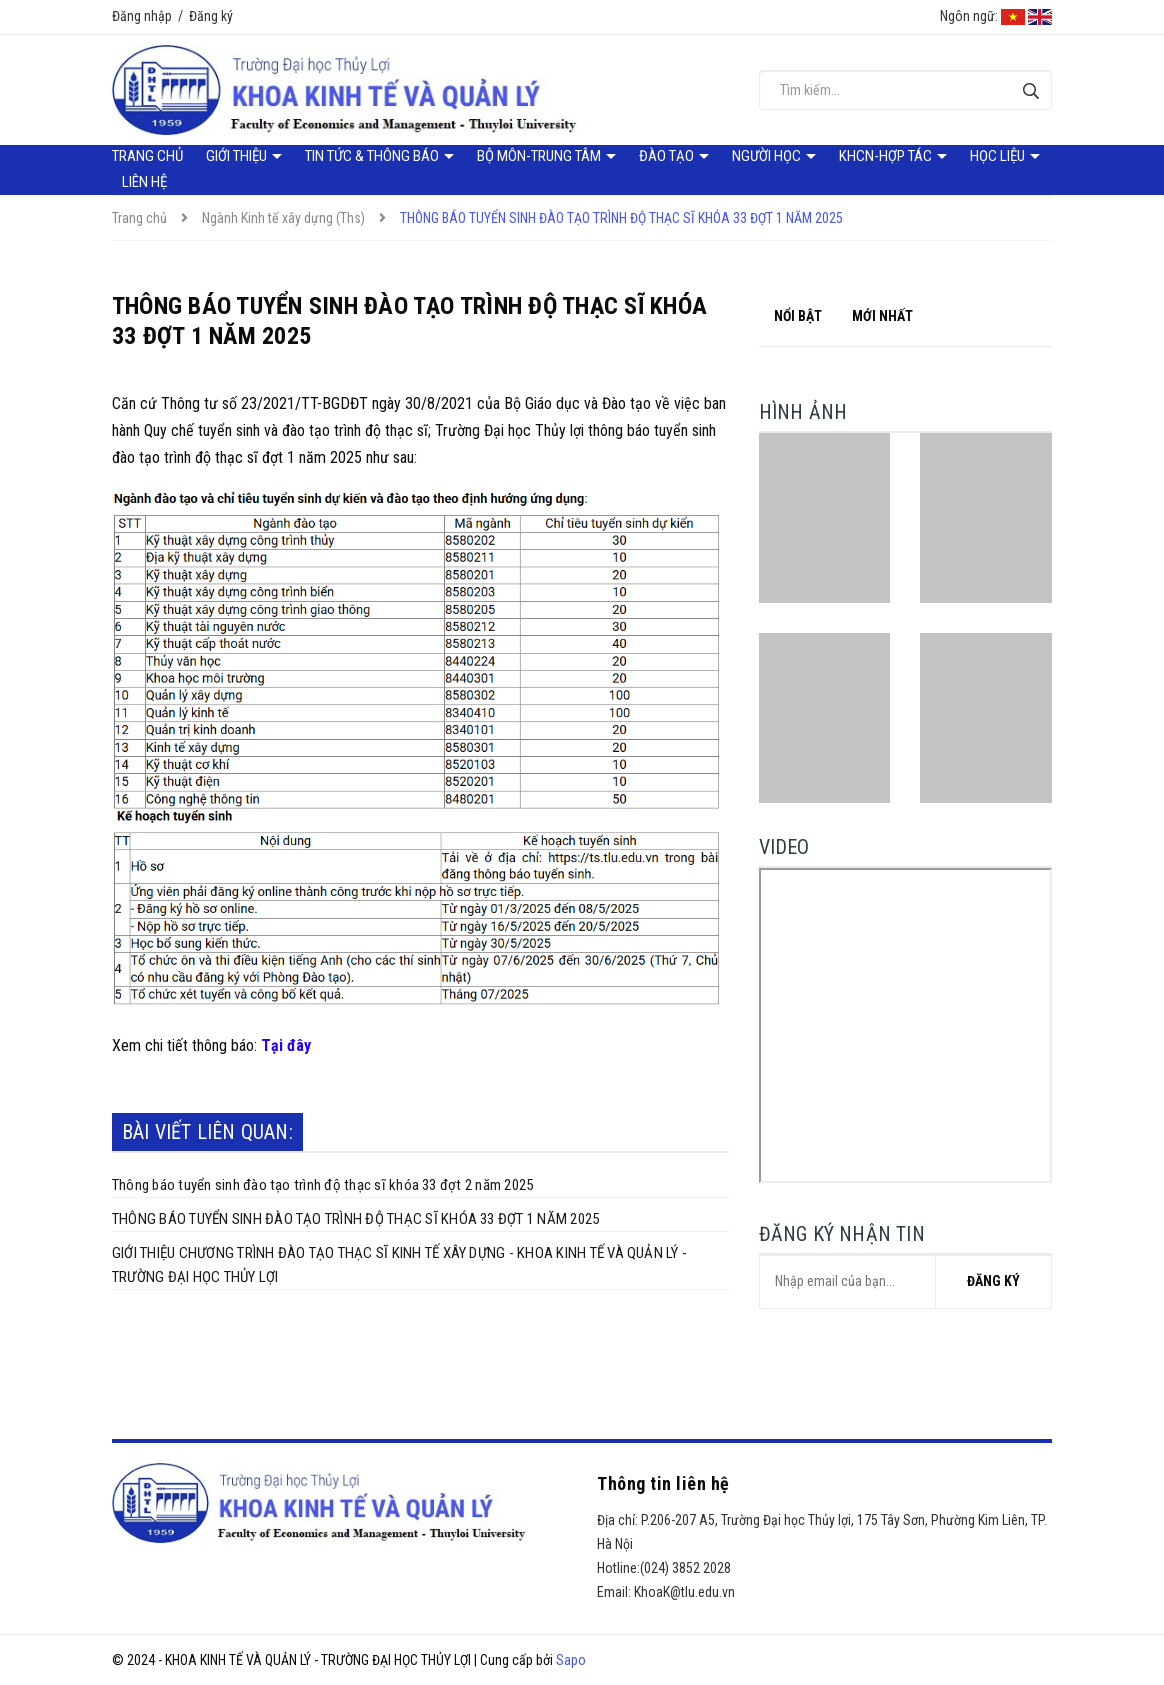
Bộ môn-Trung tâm (540, 156)
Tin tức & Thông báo (373, 156)
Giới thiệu (238, 156)
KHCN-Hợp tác (887, 156)
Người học (768, 156)
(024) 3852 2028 (685, 1568)
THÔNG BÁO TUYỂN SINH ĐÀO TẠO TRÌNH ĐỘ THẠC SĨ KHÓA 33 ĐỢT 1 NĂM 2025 (355, 1219)
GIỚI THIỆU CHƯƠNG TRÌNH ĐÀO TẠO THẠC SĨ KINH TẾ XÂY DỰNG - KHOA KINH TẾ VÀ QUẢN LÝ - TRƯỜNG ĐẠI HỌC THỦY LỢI (399, 1265)
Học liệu (999, 156)
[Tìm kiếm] (1031, 90)
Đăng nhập (142, 16)
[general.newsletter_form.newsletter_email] (905, 1282)
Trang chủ (147, 156)
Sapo (571, 1660)
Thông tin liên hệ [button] (663, 1483)
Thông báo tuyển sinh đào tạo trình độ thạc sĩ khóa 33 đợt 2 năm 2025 (322, 1185)
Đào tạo (668, 156)
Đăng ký (211, 16)
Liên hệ (144, 182)
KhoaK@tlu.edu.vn (684, 1592)
